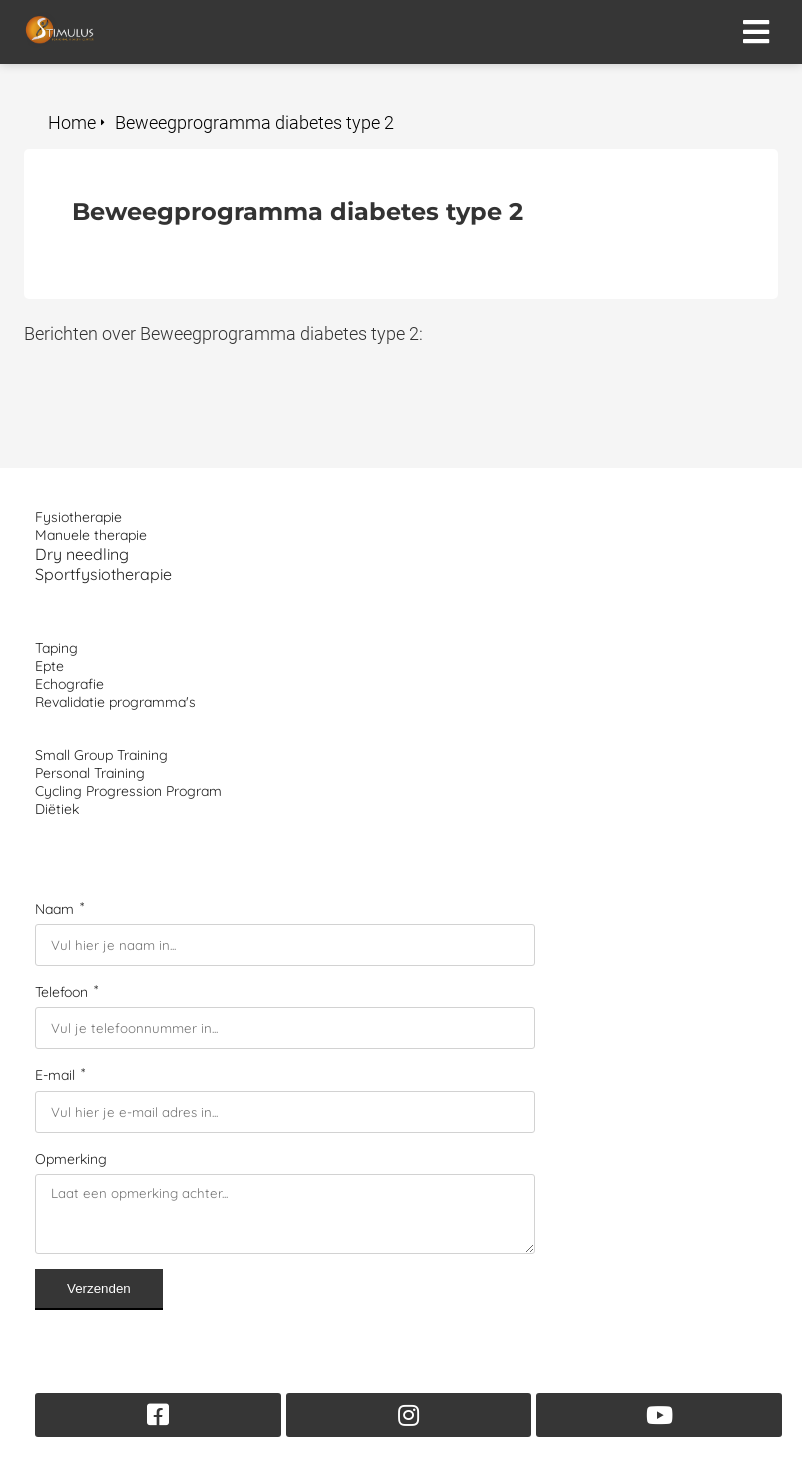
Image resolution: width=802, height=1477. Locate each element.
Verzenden (99, 1288)
